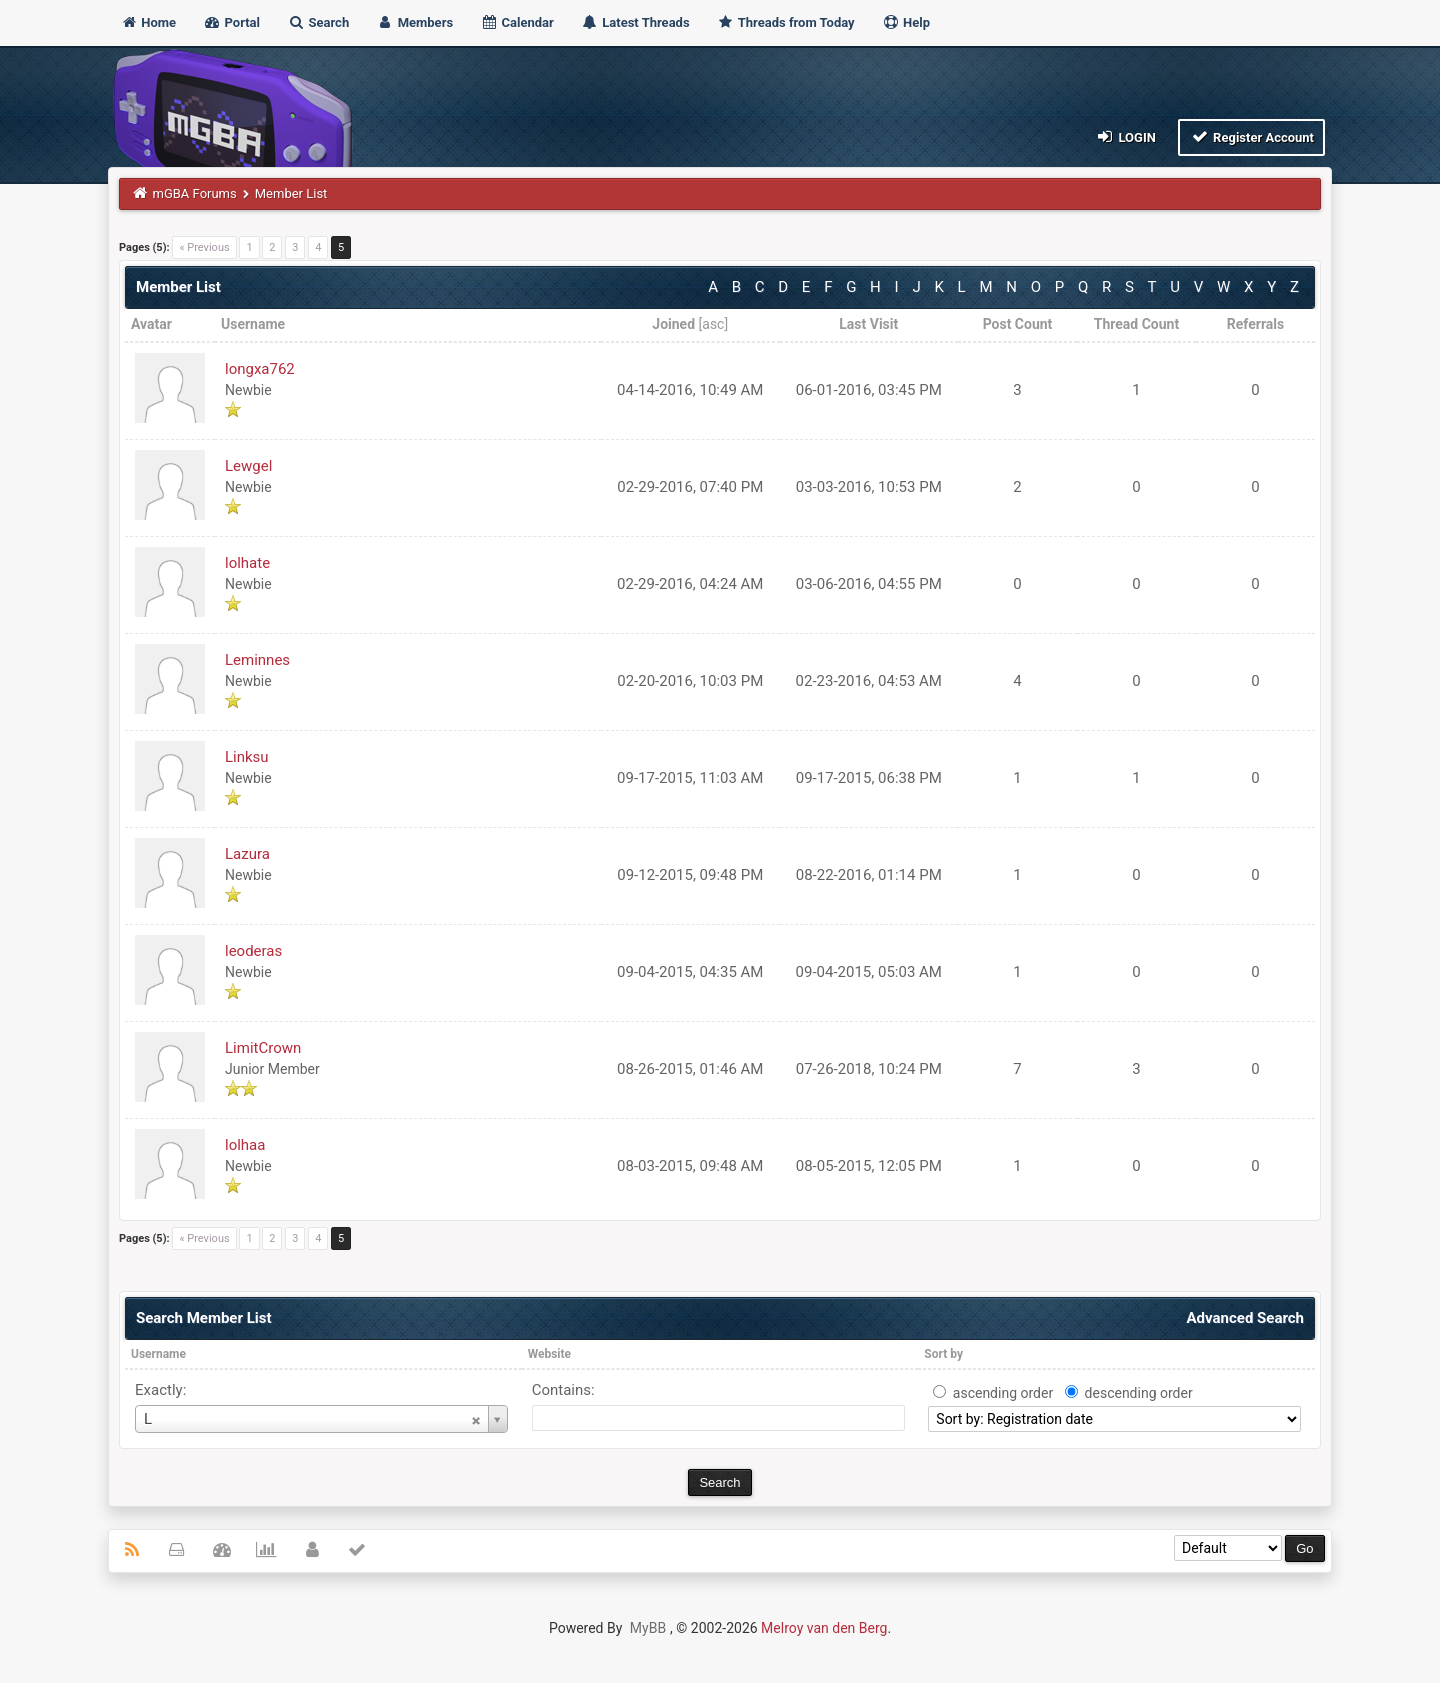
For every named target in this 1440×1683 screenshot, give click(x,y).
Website (549, 1354)
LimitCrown (263, 1048)
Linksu (247, 757)
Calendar (516, 22)
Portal (231, 22)
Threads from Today (786, 22)
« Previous (204, 247)
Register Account (1251, 136)
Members (414, 22)
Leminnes (257, 660)
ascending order (1003, 1393)
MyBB (648, 1628)
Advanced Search (1245, 1318)
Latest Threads (635, 22)
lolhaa (245, 1145)
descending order (1139, 1393)
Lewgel (248, 466)
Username (158, 1354)
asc (713, 324)
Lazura (247, 854)
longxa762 (260, 369)
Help (906, 22)
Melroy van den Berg (824, 1628)
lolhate (247, 563)
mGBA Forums (195, 193)
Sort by (943, 1354)
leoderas (253, 951)
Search (318, 22)
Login (1125, 136)
